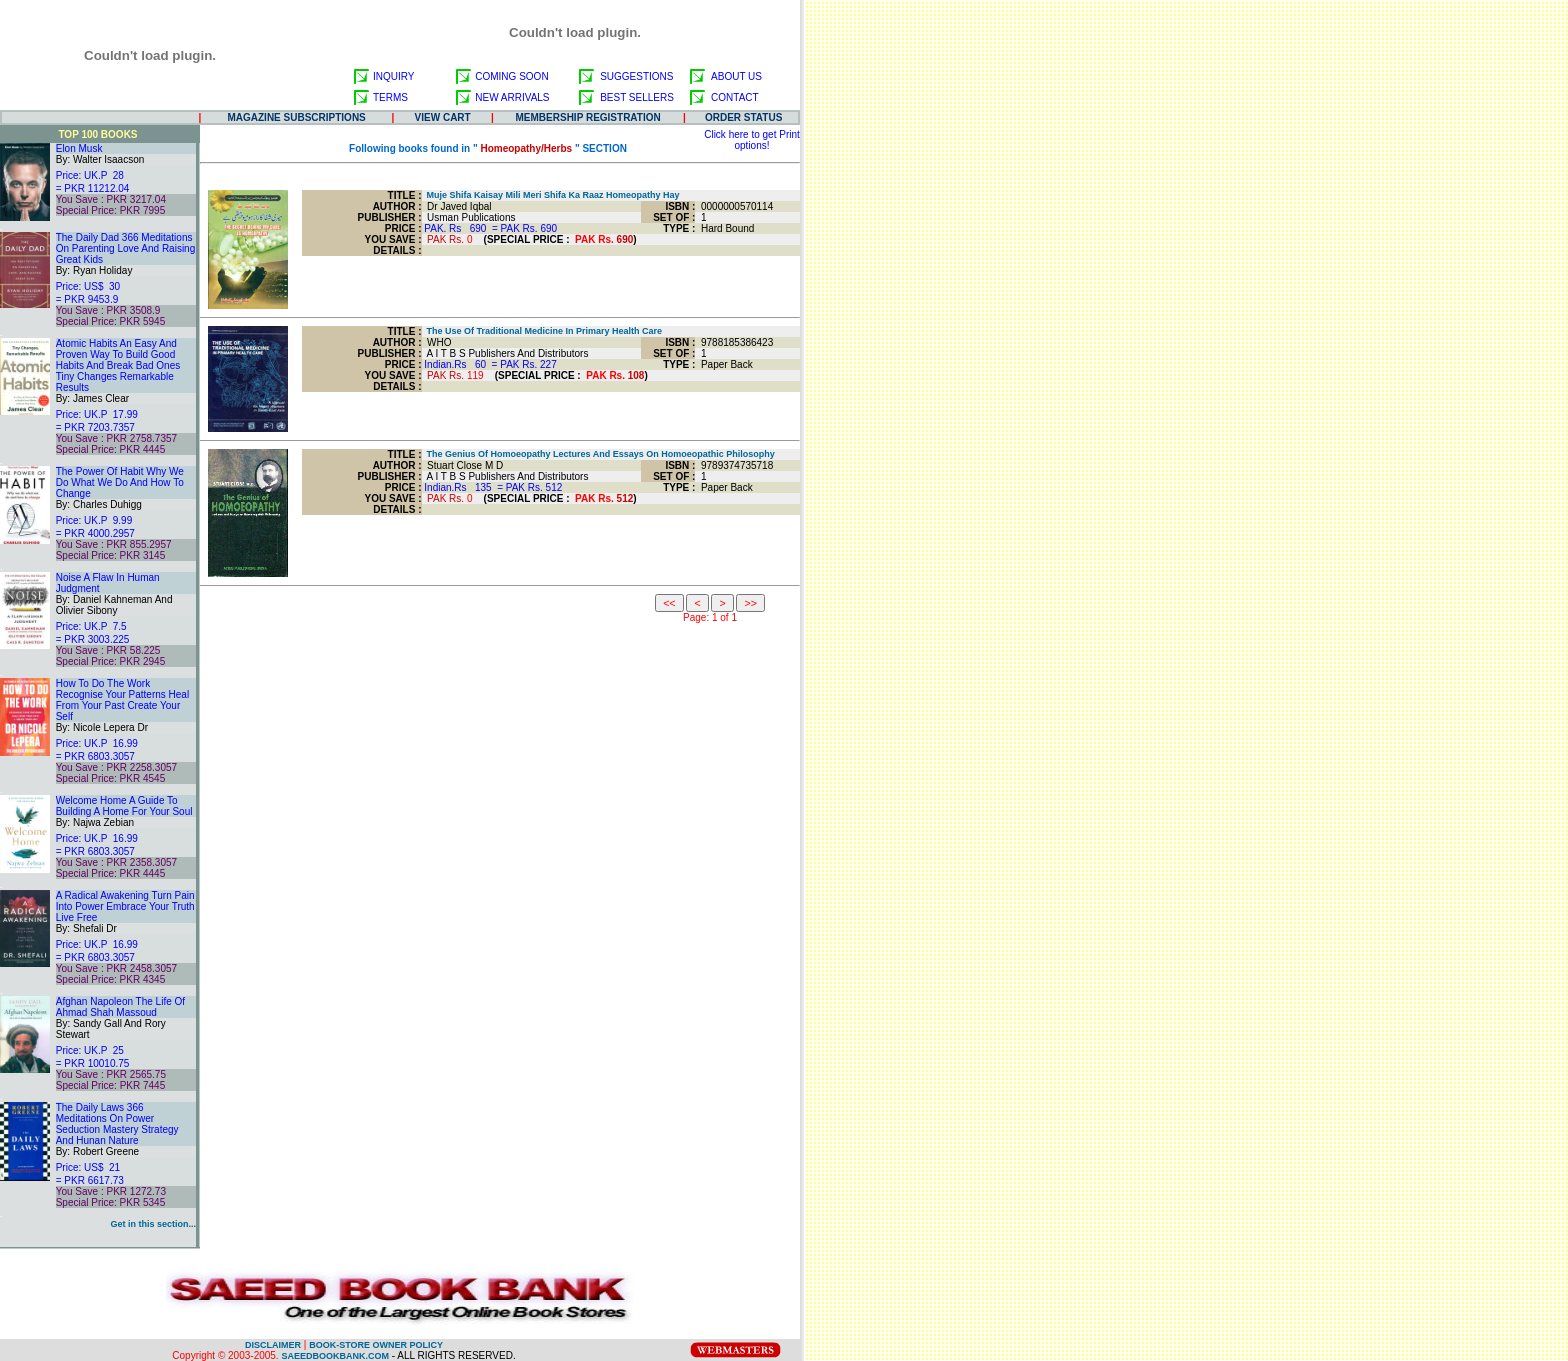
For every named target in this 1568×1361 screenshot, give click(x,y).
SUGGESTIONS (636, 76)
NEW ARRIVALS (512, 97)
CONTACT (735, 97)
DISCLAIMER (273, 1345)
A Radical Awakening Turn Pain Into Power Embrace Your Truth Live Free (125, 906)
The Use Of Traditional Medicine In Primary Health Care (542, 331)
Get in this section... (153, 1224)
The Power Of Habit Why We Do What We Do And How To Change (120, 482)
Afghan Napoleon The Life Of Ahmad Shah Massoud (120, 1007)
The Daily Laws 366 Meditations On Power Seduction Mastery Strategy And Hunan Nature (117, 1124)
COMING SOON (511, 76)
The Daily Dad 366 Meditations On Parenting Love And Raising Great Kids (126, 248)
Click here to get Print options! (752, 140)
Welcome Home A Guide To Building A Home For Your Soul (124, 806)
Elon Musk (79, 148)
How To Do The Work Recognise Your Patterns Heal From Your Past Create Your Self (122, 700)
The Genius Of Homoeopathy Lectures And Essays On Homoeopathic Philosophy (598, 454)
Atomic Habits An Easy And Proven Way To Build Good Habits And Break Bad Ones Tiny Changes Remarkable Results (118, 365)
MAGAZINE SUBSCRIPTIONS (296, 117)
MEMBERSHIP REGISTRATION (588, 117)
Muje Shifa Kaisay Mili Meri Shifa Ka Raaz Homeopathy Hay (551, 195)
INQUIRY (394, 76)
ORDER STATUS (743, 117)
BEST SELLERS (637, 97)
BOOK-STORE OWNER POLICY (376, 1345)
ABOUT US (736, 76)
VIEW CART (443, 117)
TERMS (390, 97)
